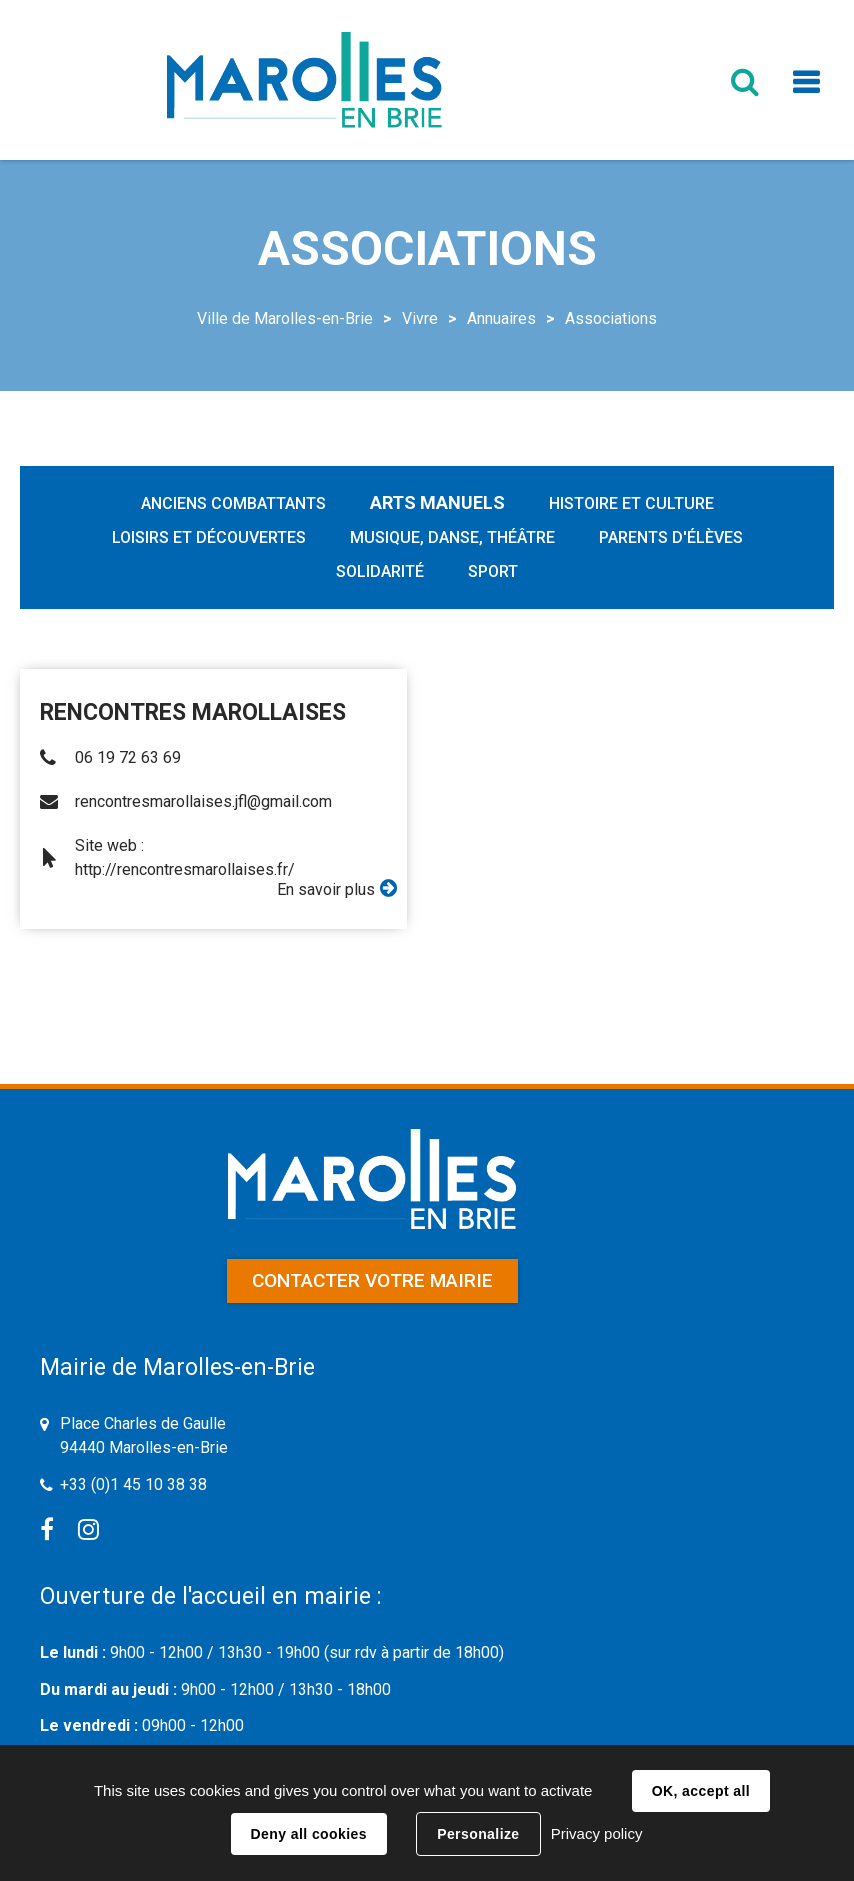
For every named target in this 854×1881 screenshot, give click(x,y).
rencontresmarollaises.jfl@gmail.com (203, 801)
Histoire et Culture (631, 503)
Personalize (478, 1834)
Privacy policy (597, 1833)
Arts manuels (437, 502)
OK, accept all (701, 1791)
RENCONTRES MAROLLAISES (193, 712)
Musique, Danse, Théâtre (452, 537)
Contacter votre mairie (372, 1280)
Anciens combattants (233, 503)
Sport (493, 571)
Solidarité (380, 571)
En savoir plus (326, 889)
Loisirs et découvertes (209, 537)
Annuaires (501, 318)
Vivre (420, 318)
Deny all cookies (309, 1834)
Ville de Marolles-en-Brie (285, 318)
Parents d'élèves (671, 537)
